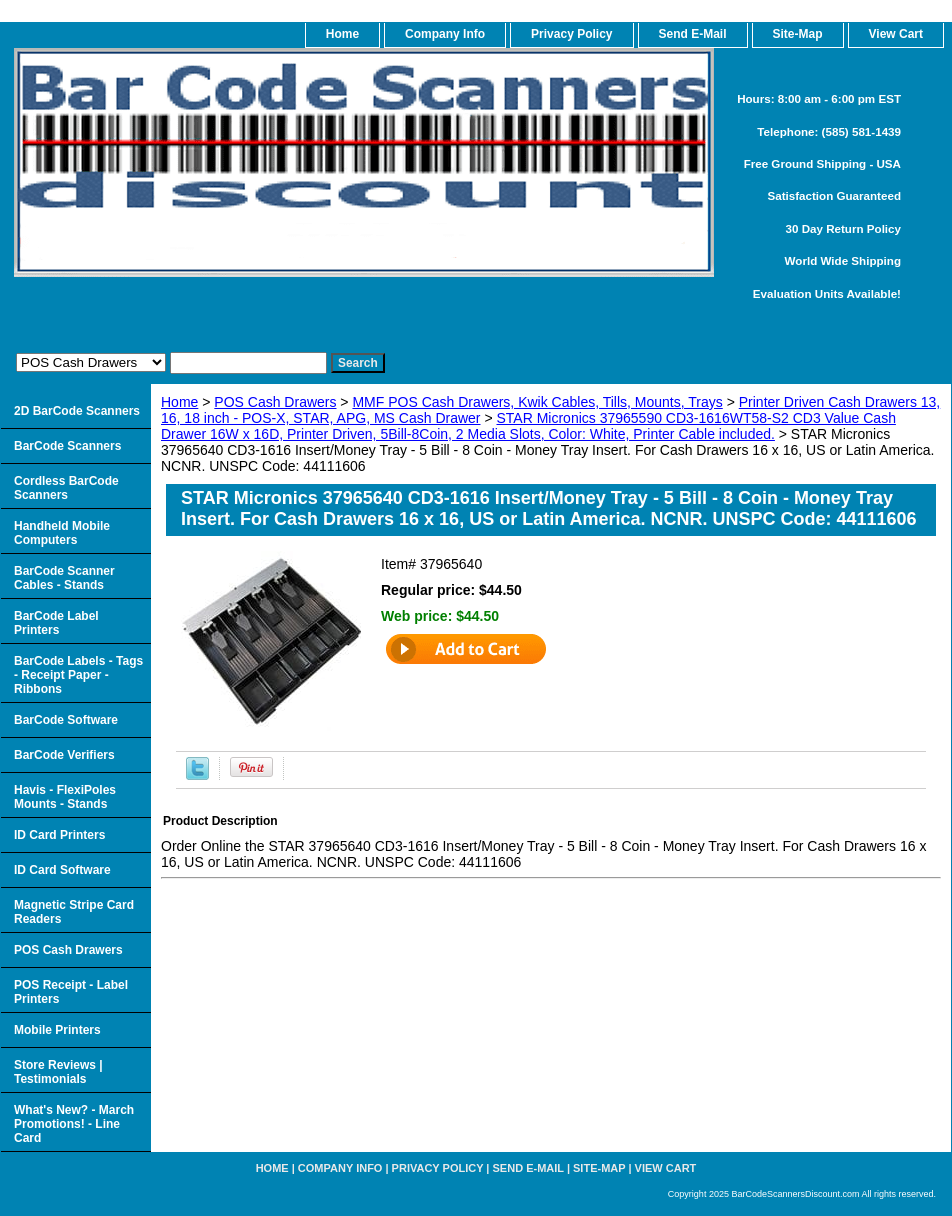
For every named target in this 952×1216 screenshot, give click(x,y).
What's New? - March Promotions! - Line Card (74, 1124)
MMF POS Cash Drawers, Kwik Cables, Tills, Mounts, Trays (537, 402)
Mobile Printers (57, 1030)
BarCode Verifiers (64, 755)
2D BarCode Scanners (77, 411)
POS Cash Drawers (275, 402)
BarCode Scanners (67, 446)
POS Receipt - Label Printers (71, 992)
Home (179, 402)
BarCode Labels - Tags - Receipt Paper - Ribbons (78, 675)
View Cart (666, 1168)
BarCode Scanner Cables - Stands (64, 578)
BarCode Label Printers (56, 623)
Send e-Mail (528, 1168)
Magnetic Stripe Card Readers (74, 912)
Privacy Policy (571, 34)
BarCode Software (66, 720)
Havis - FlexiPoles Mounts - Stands (65, 797)
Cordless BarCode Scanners (66, 488)
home (342, 34)
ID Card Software (62, 870)
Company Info (445, 34)
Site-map (599, 1168)
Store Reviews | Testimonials (58, 1072)
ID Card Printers (59, 835)
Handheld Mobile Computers (62, 533)
